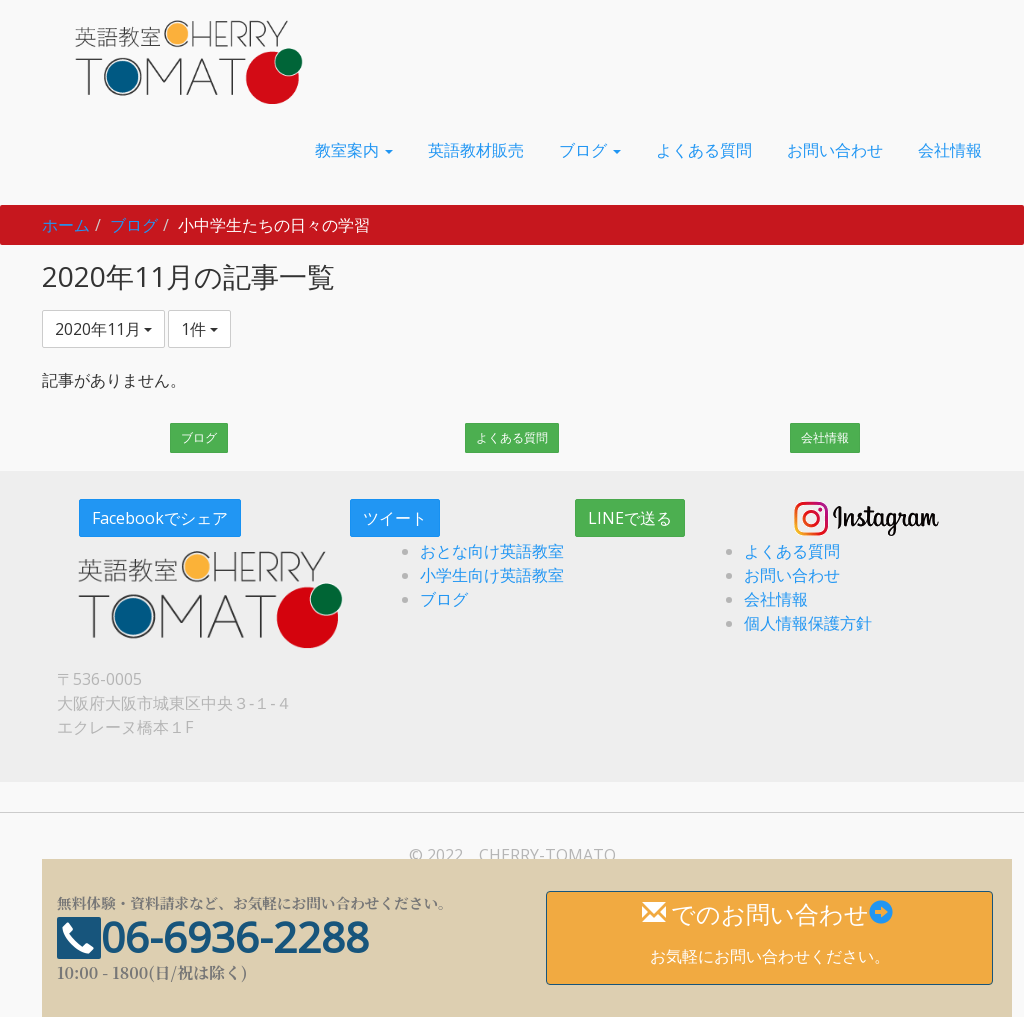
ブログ (134, 225)
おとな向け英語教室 (492, 551)
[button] (354, 150)
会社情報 (825, 437)
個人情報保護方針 (808, 623)
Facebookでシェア (160, 518)
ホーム (66, 225)
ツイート (395, 518)
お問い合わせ (792, 575)
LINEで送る (630, 518)
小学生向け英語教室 (492, 575)
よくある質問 (512, 437)
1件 (199, 329)
